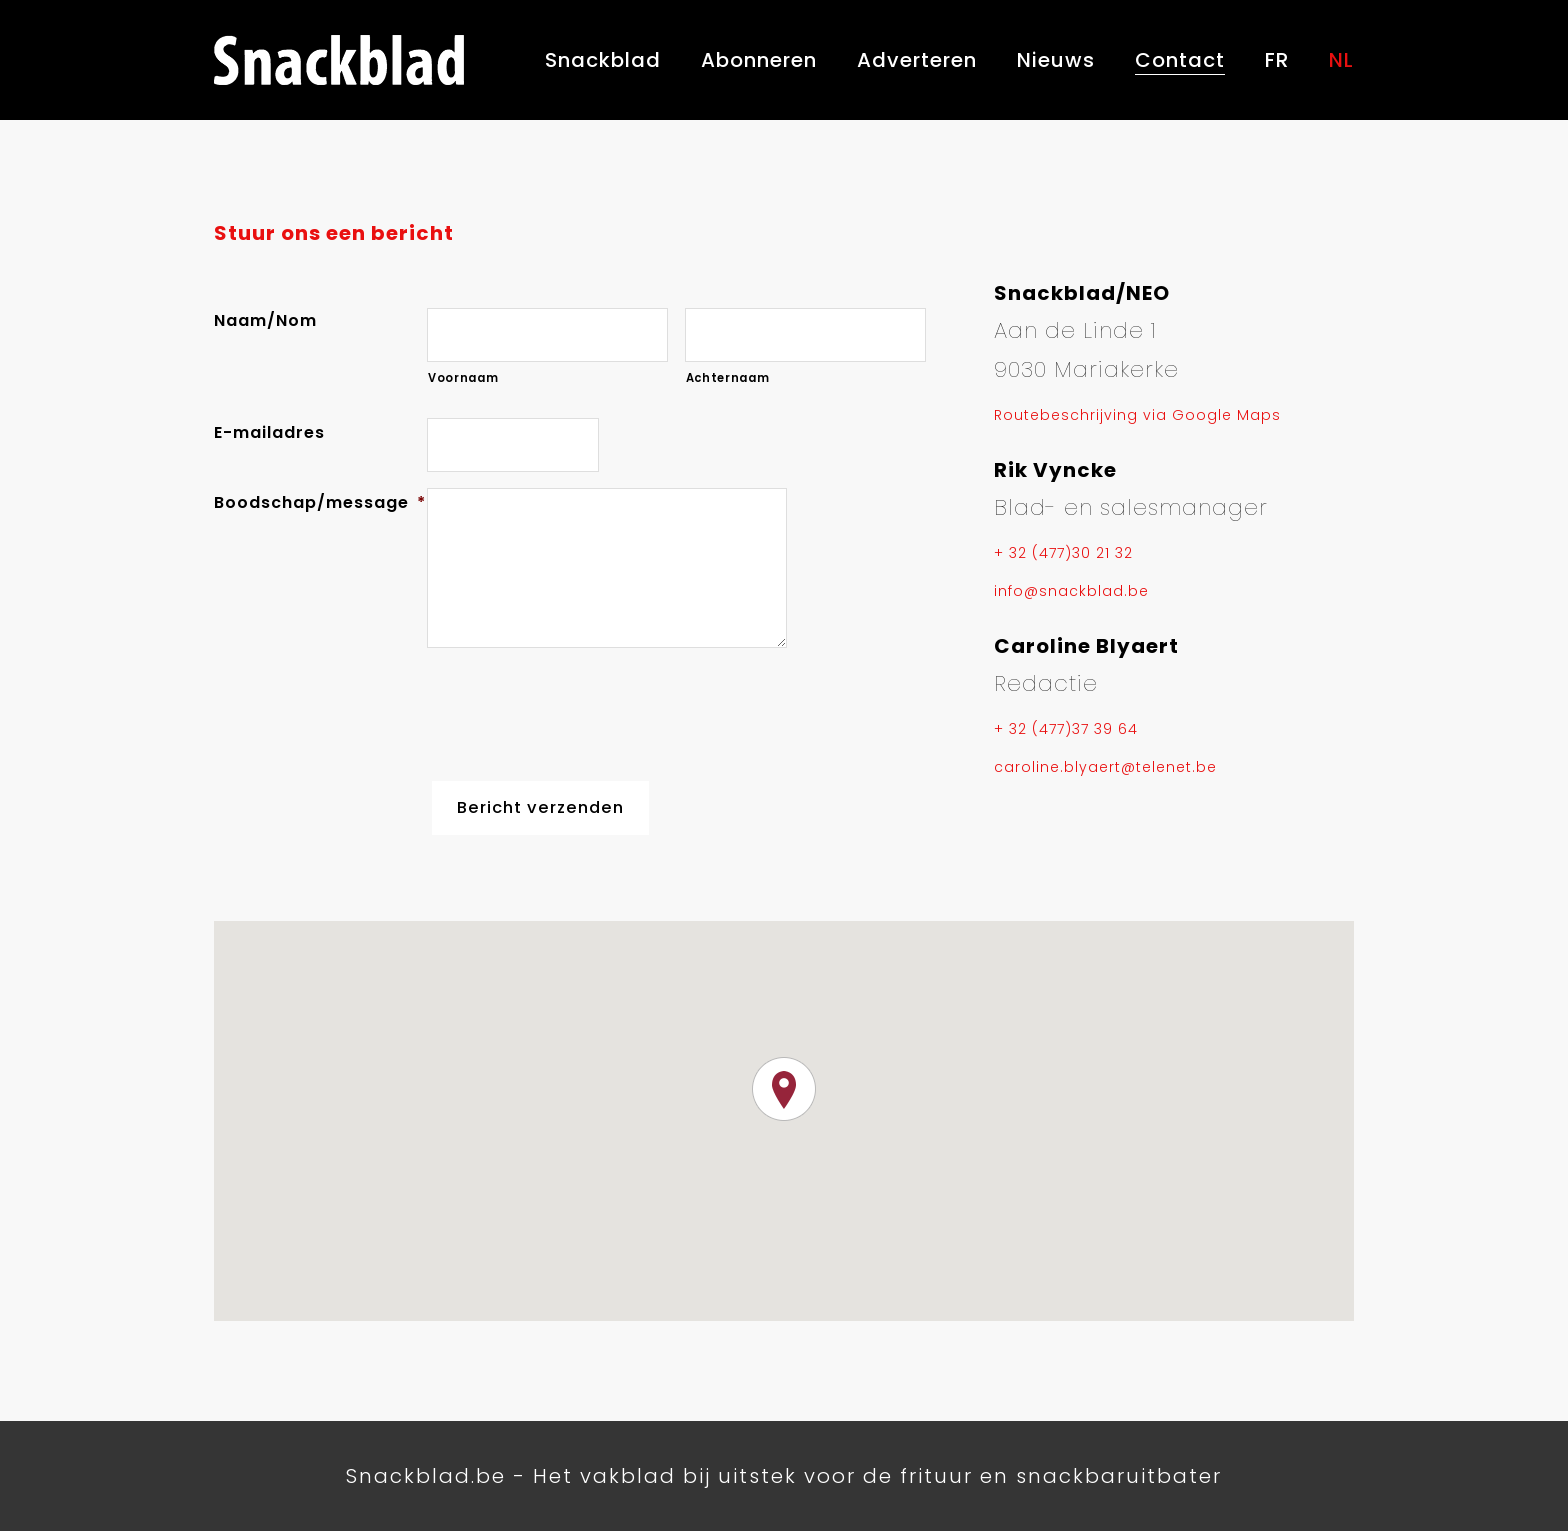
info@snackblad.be (1071, 591)
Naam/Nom (265, 320)
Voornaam (463, 378)
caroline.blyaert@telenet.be (1105, 767)
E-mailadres (269, 432)
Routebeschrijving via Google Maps (1137, 415)
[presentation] (579, 710)
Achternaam (728, 378)
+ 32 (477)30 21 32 (1063, 553)
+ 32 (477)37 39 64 (1066, 729)
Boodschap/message (320, 502)
